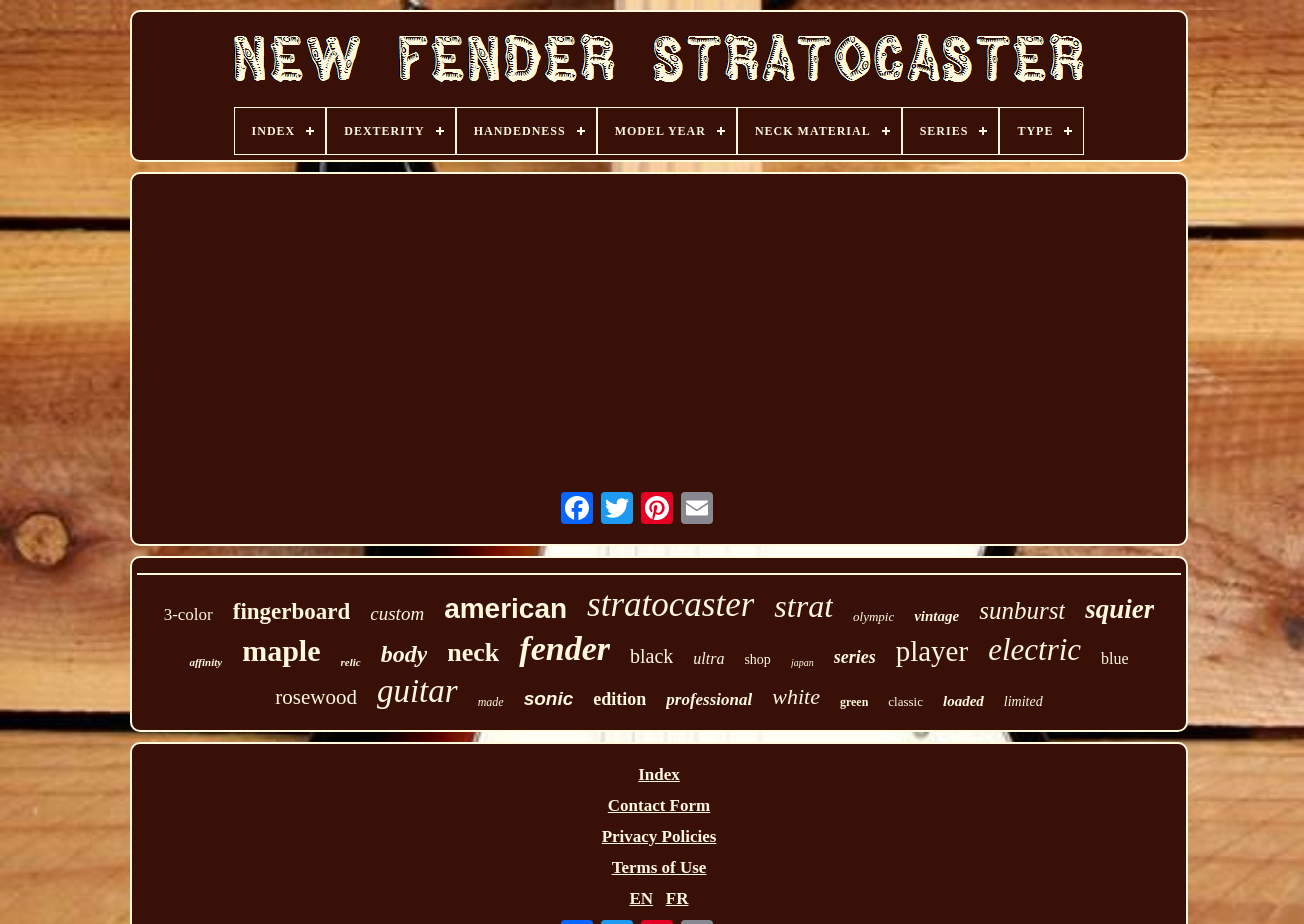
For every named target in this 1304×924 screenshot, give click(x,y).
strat (803, 606)
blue (1115, 658)
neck (473, 652)
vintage (936, 616)
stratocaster (670, 604)
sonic (549, 698)
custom (397, 613)
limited (1023, 701)
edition (619, 699)
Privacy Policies (659, 836)
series (855, 657)
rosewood (316, 697)
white (796, 696)
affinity (205, 662)
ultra (708, 658)
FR (677, 898)
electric (1034, 649)
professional (709, 699)
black (651, 656)
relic (351, 662)
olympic (873, 616)
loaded (963, 701)
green (854, 702)
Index (659, 774)
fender (564, 648)
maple (281, 650)
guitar (417, 691)
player (932, 651)
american (505, 608)
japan (802, 662)
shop (757, 659)
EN (641, 898)
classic (905, 701)
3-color (188, 614)
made (491, 702)
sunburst (1022, 610)
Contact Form (659, 805)
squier (1119, 609)
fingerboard (292, 611)
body (404, 654)
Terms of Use (659, 867)
